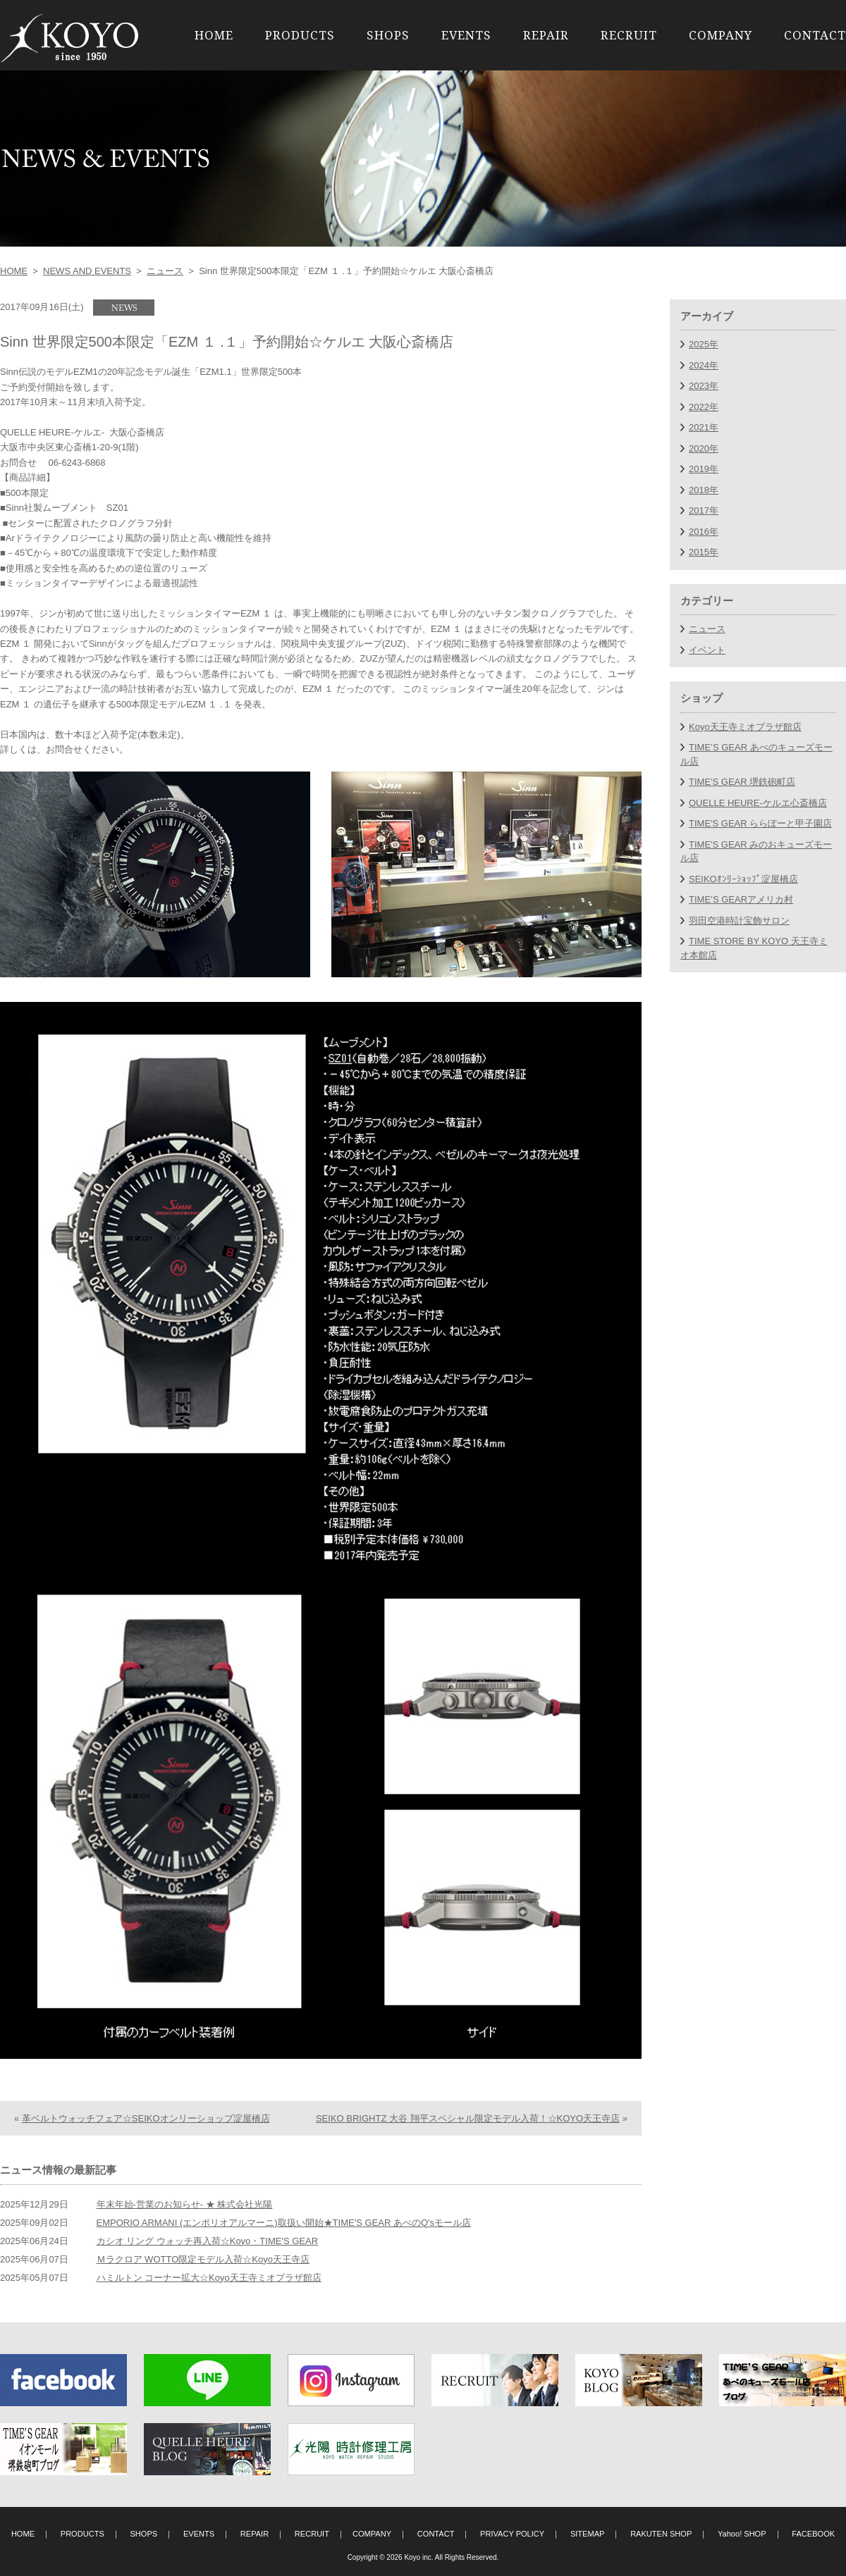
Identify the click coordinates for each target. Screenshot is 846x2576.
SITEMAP (587, 2533)
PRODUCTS (300, 35)
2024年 (703, 365)
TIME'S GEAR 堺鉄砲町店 (742, 781)
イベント (707, 650)
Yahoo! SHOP (742, 2533)
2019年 (703, 469)
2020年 (703, 448)
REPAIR (546, 35)
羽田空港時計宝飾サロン (739, 920)
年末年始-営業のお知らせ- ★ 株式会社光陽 (185, 2204)
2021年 (703, 427)
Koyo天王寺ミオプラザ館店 (745, 727)
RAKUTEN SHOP (661, 2533)
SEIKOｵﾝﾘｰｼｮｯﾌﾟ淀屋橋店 (743, 879)
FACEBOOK (813, 2533)
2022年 (703, 407)
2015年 (703, 552)
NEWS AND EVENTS (87, 271)
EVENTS (466, 35)
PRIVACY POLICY (512, 2533)
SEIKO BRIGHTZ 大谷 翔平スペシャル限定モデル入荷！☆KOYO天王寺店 (468, 2118)
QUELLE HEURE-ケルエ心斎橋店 (758, 803)
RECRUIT (629, 35)
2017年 (703, 510)
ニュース (165, 271)
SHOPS (388, 35)
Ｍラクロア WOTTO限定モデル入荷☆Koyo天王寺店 (203, 2259)
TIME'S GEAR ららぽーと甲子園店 (760, 823)
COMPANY (720, 35)
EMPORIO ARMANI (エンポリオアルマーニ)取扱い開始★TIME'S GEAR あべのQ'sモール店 (284, 2222)
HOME (214, 35)
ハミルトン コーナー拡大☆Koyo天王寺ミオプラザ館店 (209, 2277)
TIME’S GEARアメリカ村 (741, 899)
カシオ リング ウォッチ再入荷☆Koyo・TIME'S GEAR (208, 2241)
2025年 (703, 344)
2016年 (703, 531)
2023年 (703, 385)
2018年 (703, 490)
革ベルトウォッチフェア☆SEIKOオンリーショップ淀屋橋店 (146, 2118)
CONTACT (815, 35)
